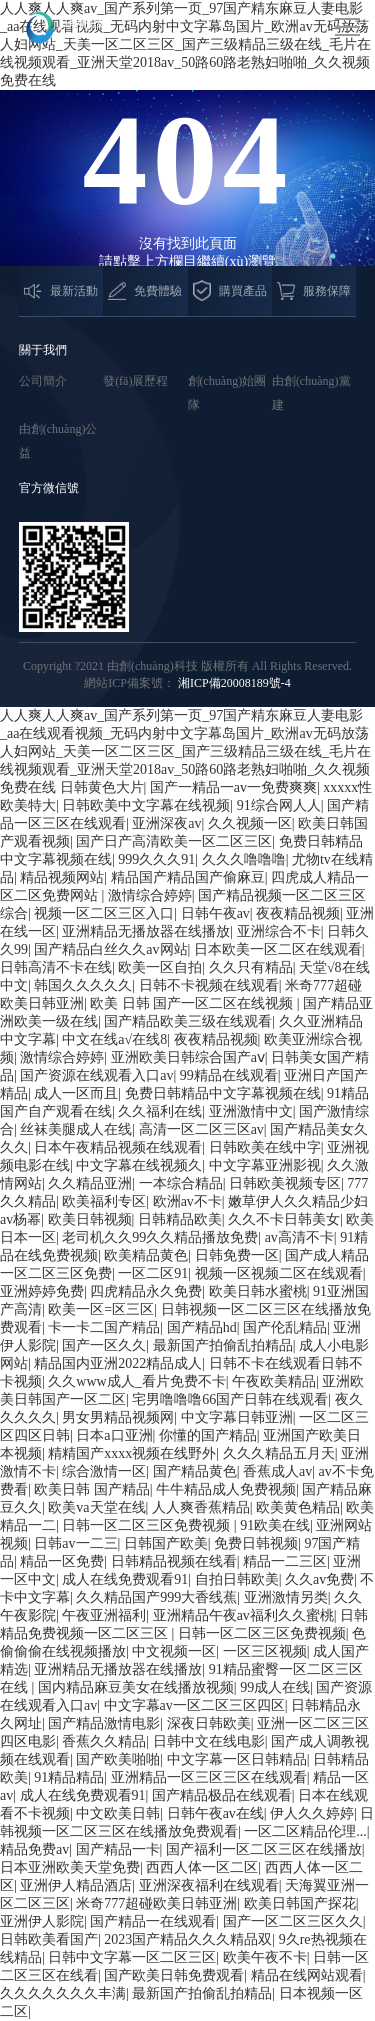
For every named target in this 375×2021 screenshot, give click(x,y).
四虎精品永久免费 (146, 1291)
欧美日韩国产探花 (300, 1903)
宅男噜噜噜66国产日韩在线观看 (230, 1399)
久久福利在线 (160, 1111)
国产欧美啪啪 (118, 1759)
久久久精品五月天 (279, 1453)
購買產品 (230, 291)
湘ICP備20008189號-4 (234, 683)
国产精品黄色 (195, 1471)
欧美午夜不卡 (265, 1957)
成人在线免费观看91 (125, 1579)
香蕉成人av (277, 1471)
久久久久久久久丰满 (63, 1993)
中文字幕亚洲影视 (265, 1165)
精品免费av (34, 1849)
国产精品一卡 (118, 1849)
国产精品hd (202, 1327)
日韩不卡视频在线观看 (209, 985)
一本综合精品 (181, 1183)
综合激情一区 (104, 1471)
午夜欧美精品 (274, 1381)
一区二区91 (153, 1273)
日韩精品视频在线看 (174, 1561)
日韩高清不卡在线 (56, 967)
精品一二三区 (285, 1561)
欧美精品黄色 (146, 1255)
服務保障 (314, 291)
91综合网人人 (279, 805)
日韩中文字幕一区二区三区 (132, 1957)
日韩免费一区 (237, 1255)
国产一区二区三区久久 (293, 1921)
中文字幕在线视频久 (139, 1165)
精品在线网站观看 (307, 1975)
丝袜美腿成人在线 (76, 1129)
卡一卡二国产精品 (104, 1327)
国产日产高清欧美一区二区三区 (174, 841)
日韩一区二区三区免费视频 (148, 1525)
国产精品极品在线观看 (222, 1795)
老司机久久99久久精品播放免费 (160, 1237)
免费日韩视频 (256, 1543)
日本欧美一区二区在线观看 (278, 949)
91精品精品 (69, 1777)
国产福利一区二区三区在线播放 (264, 1849)
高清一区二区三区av (201, 1129)
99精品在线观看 (229, 1075)
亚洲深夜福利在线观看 (209, 1885)
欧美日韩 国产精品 (92, 1489)
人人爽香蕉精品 (201, 1507)
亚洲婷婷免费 (42, 1291)
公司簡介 (43, 381)
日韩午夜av (215, 913)
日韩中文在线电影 (209, 1741)
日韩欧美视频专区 (285, 1183)
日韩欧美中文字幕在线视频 (146, 805)
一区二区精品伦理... (305, 1831)
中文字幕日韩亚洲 (237, 1417)
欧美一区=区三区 (101, 1309)
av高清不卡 (299, 1237)
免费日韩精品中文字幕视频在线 (223, 1093)
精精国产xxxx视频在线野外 (132, 1453)
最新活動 (61, 291)
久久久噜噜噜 (244, 859)
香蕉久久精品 (104, 1741)
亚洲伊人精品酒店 (76, 1885)
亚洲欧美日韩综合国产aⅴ (188, 1057)
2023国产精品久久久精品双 (188, 1939)
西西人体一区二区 (202, 1867)
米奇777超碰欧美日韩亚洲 (156, 1903)
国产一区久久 (104, 1345)
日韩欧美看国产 (49, 1939)
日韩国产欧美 (166, 1543)
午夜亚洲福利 (104, 1615)
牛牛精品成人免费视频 (226, 1489)
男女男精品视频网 (118, 1417)
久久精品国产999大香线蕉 (156, 1597)
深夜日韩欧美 (209, 1723)
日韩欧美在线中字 (265, 1147)
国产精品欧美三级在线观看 (188, 1021)
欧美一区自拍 (160, 967)
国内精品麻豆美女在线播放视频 (136, 1687)
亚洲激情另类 (286, 1597)
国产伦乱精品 (285, 1327)
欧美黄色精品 (298, 1507)
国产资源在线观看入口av (96, 1075)
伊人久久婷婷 (312, 1813)
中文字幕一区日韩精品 (237, 1759)
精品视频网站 (62, 877)
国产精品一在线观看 (153, 1921)
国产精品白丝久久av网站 (110, 949)
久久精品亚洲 (90, 1183)
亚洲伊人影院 (42, 1921)
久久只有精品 (251, 967)
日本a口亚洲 (114, 1435)
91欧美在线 (275, 1525)
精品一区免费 (62, 1561)
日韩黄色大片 (102, 787)
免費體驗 (145, 290)
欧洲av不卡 (187, 1201)
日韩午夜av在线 (215, 1813)
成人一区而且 (76, 1093)
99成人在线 (275, 1687)
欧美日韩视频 (90, 1219)
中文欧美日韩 (118, 1813)
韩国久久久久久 (83, 985)
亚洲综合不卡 (279, 931)
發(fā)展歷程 (135, 381)
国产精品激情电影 (104, 1723)
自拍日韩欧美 (237, 1579)
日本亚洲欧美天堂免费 (70, 1867)
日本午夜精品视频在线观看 (118, 1147)
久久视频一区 (250, 823)
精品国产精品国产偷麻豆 (188, 877)
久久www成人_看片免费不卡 (136, 1381)
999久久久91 (156, 859)
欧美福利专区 (104, 1201)
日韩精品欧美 (180, 1219)
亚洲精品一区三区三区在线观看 (209, 1777)
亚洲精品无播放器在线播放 (146, 931)
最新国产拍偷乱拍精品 (223, 1345)
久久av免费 (319, 1579)
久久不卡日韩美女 (284, 1219)
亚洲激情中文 (251, 1111)
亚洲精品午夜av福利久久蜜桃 (243, 1615)
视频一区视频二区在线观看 (279, 1273)
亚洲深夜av (166, 823)
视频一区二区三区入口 (104, 913)
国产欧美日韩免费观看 (174, 1975)
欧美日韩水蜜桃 (258, 1291)
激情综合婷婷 (150, 895)
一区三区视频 (265, 1651)
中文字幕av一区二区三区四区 (194, 1705)
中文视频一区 (174, 1651)
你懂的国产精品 (208, 1435)
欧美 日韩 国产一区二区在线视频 (193, 1003)
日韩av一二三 (75, 1543)
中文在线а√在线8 (114, 1039)
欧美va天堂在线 (96, 1507)
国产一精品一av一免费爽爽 (233, 787)
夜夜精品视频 (298, 913)
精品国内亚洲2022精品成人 (118, 1363)
